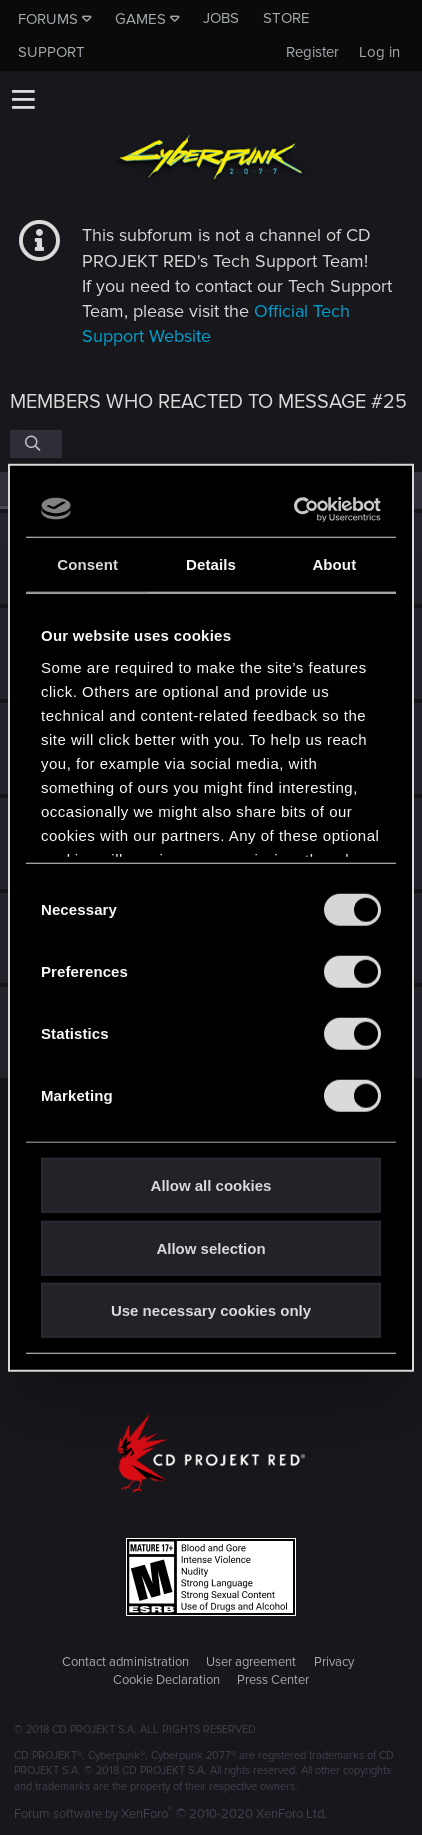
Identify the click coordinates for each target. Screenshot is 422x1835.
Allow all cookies (211, 1185)
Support (51, 52)
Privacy (334, 1662)
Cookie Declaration (166, 1680)
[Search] (36, 444)
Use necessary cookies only (211, 1310)
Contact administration (125, 1662)
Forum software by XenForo (170, 1814)
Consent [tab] (87, 564)
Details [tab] (211, 564)
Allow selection (210, 1247)
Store (286, 18)
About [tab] (334, 564)
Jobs (221, 18)
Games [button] (140, 19)
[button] (23, 99)
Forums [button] (48, 19)
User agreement (251, 1662)
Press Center (273, 1680)
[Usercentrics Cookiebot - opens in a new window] (295, 509)
